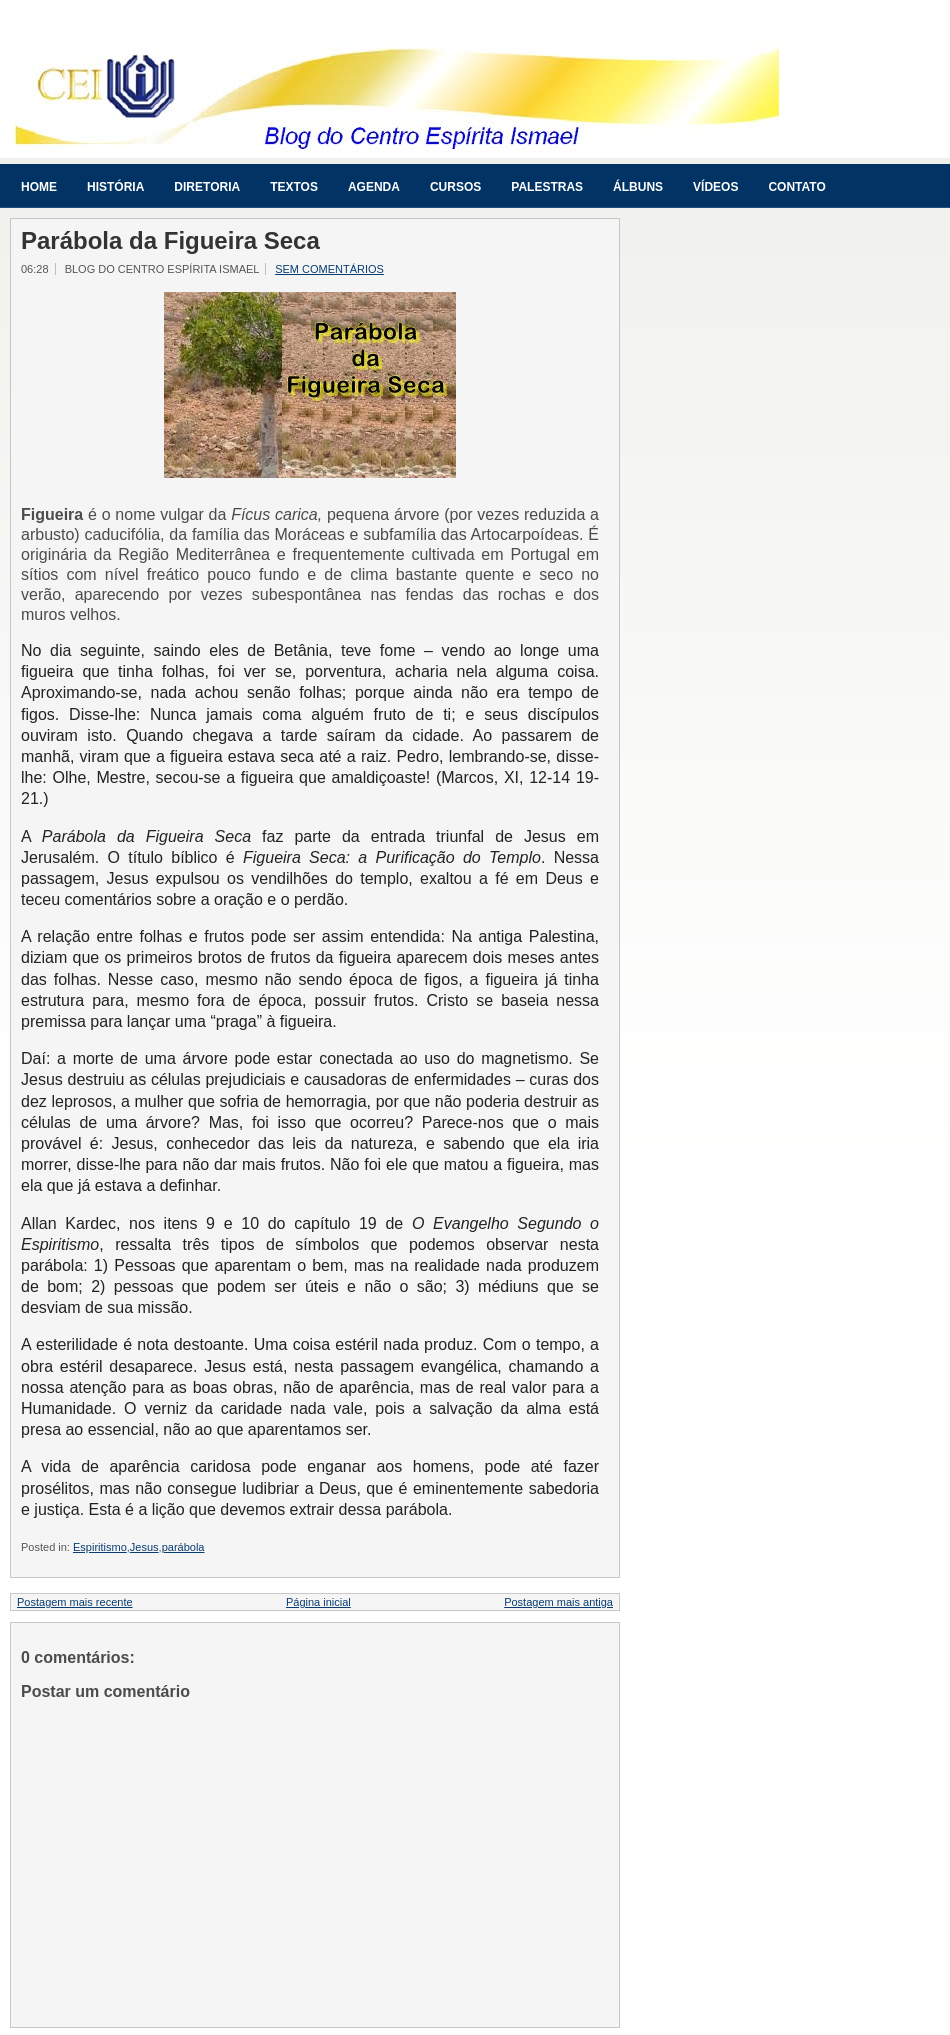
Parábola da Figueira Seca (170, 241)
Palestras (547, 187)
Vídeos (715, 187)
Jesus (144, 1547)
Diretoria (207, 187)
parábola (183, 1547)
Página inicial (318, 1602)
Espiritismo (100, 1547)
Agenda (374, 187)
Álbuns (638, 187)
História (115, 187)
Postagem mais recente (75, 1602)
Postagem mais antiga (558, 1602)
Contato (796, 187)
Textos (294, 187)
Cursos (455, 187)
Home (39, 187)
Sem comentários (329, 269)
